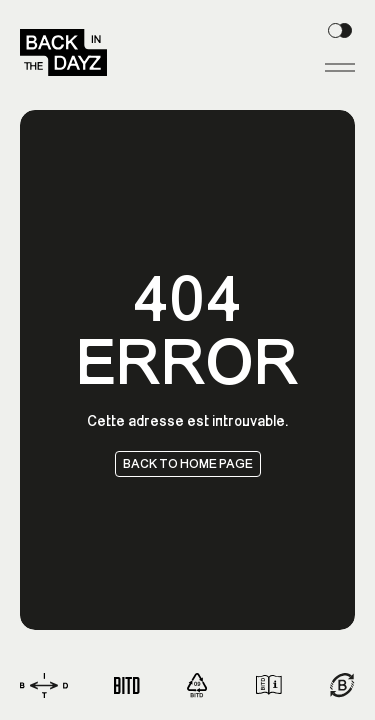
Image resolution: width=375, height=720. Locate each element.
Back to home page (188, 463)
